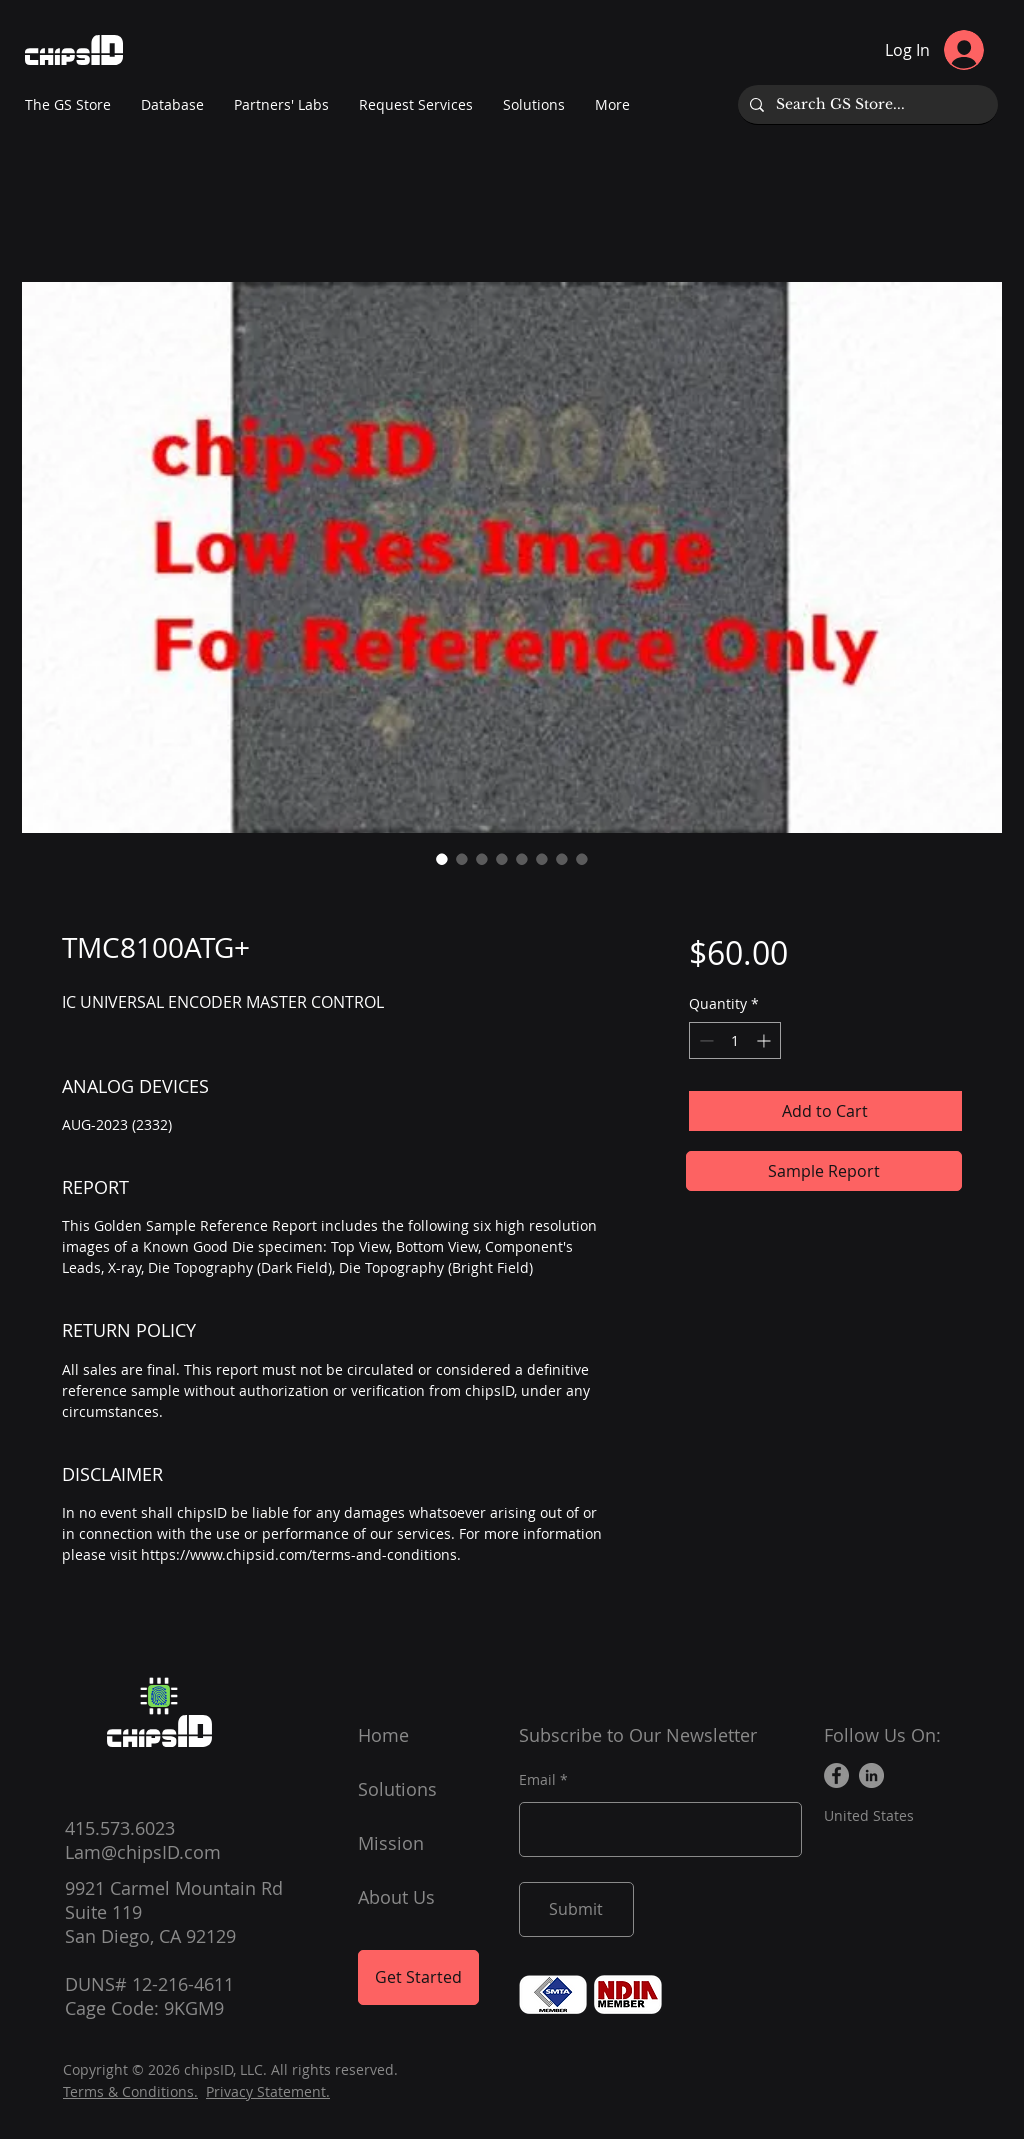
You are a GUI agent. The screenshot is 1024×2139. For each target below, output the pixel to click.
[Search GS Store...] (866, 104)
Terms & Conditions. (130, 2091)
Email (537, 1780)
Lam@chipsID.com (143, 1852)
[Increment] (765, 1040)
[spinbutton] (735, 1040)
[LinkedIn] (871, 1775)
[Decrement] (704, 1040)
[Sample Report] (824, 1171)
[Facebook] (836, 1775)
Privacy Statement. (268, 2091)
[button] (281, 105)
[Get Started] (418, 1977)
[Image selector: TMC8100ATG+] (442, 859)
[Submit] (576, 1909)
